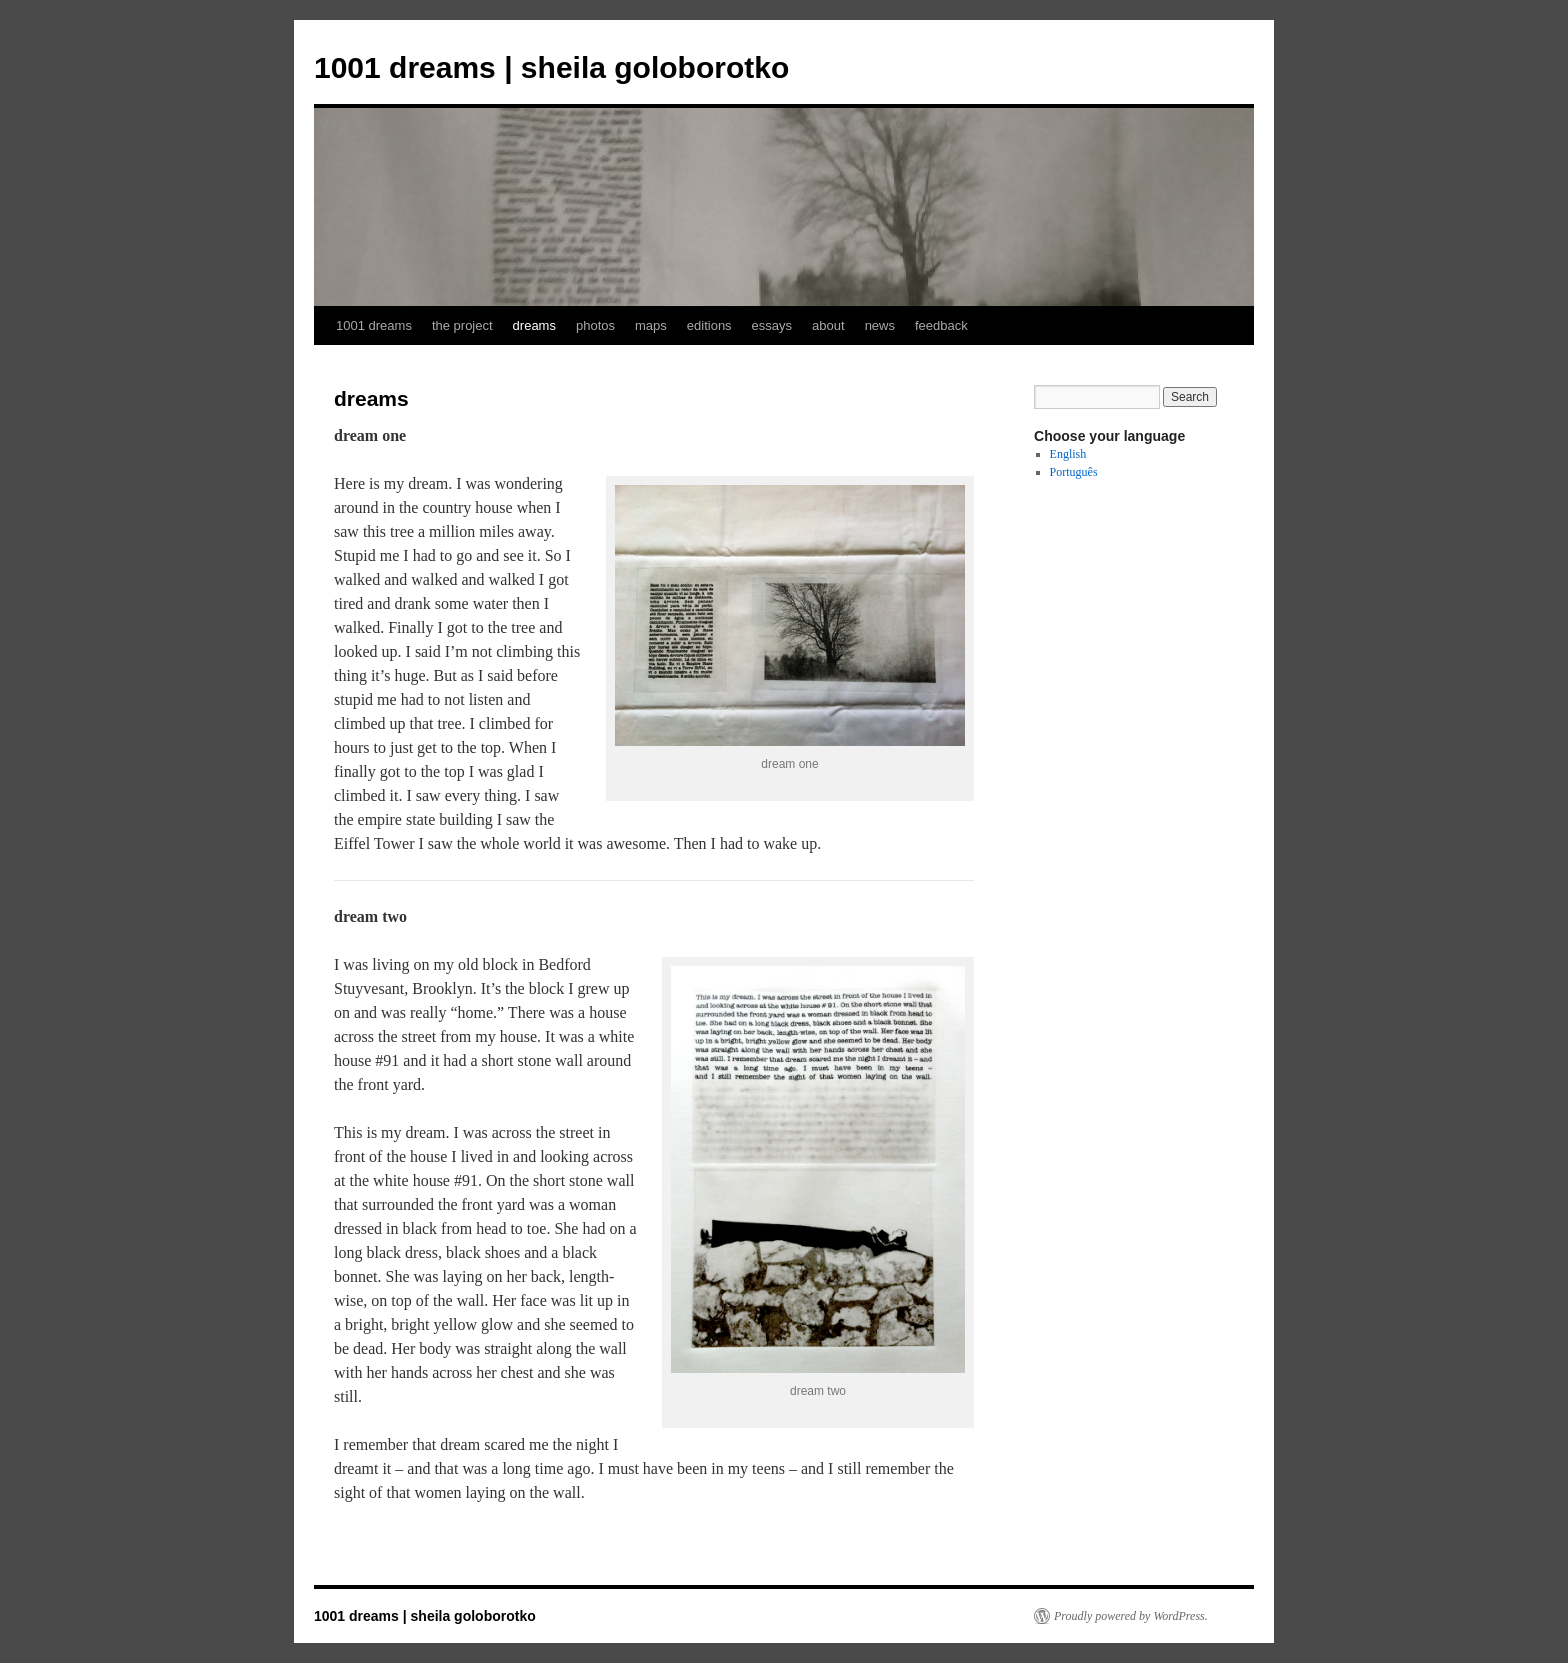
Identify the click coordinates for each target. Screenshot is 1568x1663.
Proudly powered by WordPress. (1131, 1616)
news (880, 325)
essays (772, 325)
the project (462, 325)
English (1068, 454)
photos (595, 325)
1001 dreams (374, 325)
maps (651, 325)
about (828, 325)
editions (709, 325)
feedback (941, 325)
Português (1074, 472)
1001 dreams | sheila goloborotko (551, 67)
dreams (534, 325)
